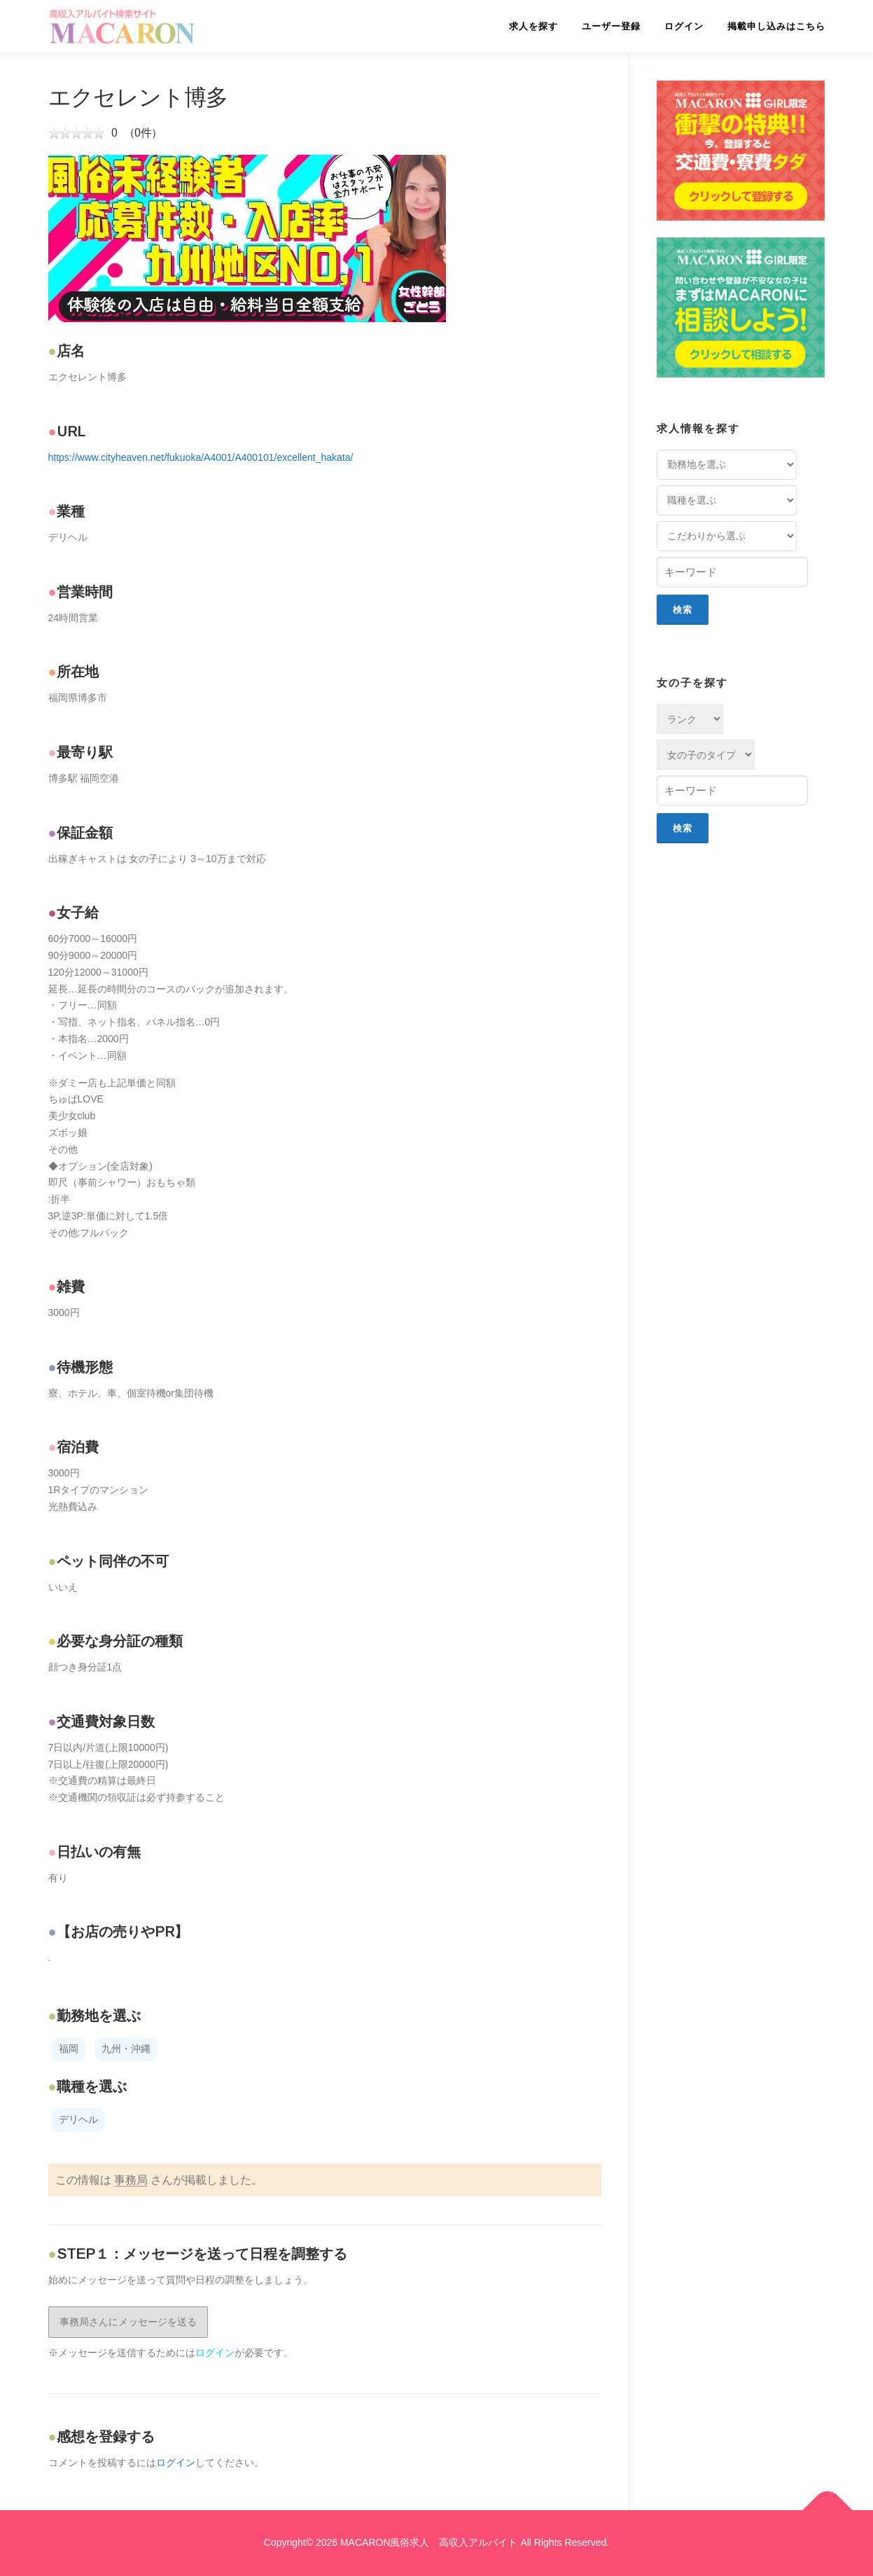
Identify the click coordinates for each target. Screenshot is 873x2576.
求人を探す (533, 26)
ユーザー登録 (611, 26)
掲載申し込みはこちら (776, 26)
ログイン (684, 26)
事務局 (131, 2180)
